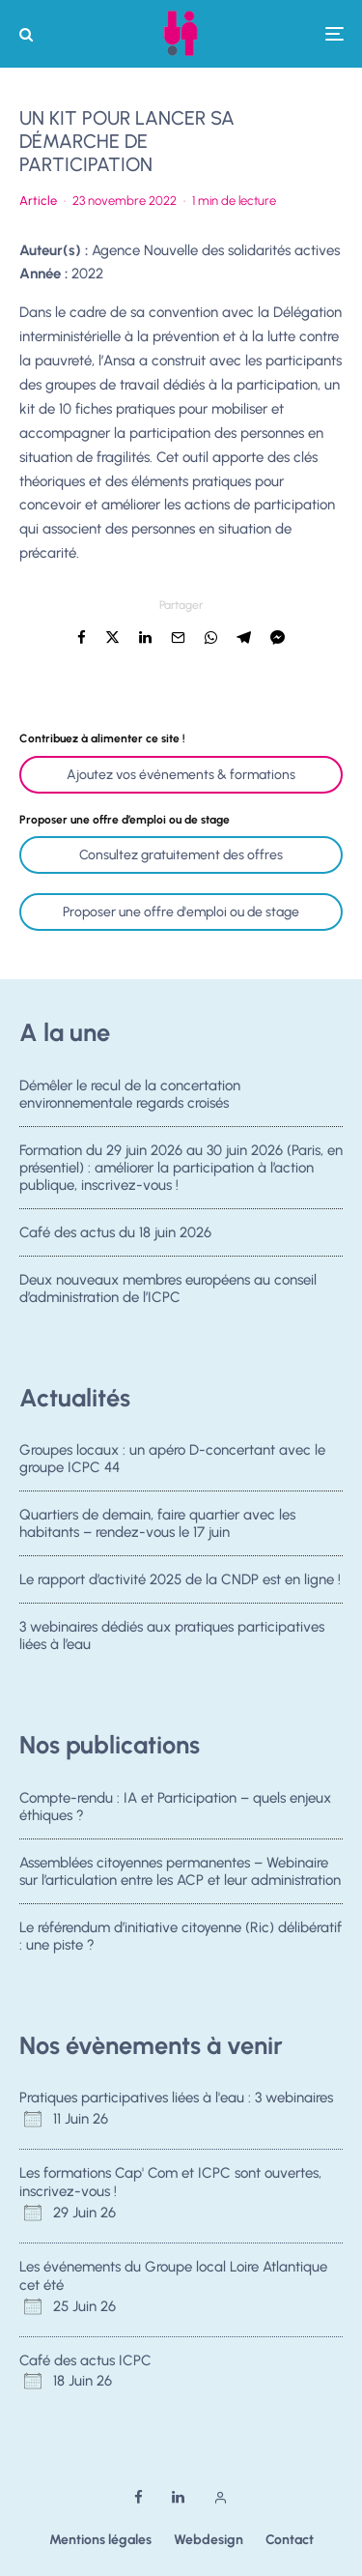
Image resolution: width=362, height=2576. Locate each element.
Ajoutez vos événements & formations (181, 775)
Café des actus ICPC (85, 2360)
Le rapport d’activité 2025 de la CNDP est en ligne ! (180, 1580)
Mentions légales (100, 2540)
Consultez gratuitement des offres (181, 855)
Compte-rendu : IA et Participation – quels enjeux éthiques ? (175, 1806)
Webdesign (208, 2540)
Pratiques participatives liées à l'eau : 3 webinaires (176, 2097)
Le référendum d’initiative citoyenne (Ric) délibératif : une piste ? (180, 1937)
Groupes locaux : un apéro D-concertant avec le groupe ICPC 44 (172, 1458)
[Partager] (81, 637)
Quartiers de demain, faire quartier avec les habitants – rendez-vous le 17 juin (157, 1523)
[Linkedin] (178, 2497)
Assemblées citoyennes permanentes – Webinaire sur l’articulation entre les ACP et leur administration (180, 1871)
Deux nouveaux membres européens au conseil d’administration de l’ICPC (168, 1294)
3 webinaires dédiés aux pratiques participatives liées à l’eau (171, 1641)
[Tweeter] (112, 637)
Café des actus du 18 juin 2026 (115, 1233)
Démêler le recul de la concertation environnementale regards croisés (129, 1094)
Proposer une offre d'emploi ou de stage (181, 912)
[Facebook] (138, 2497)
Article (38, 200)
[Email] (178, 637)
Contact (289, 2540)
